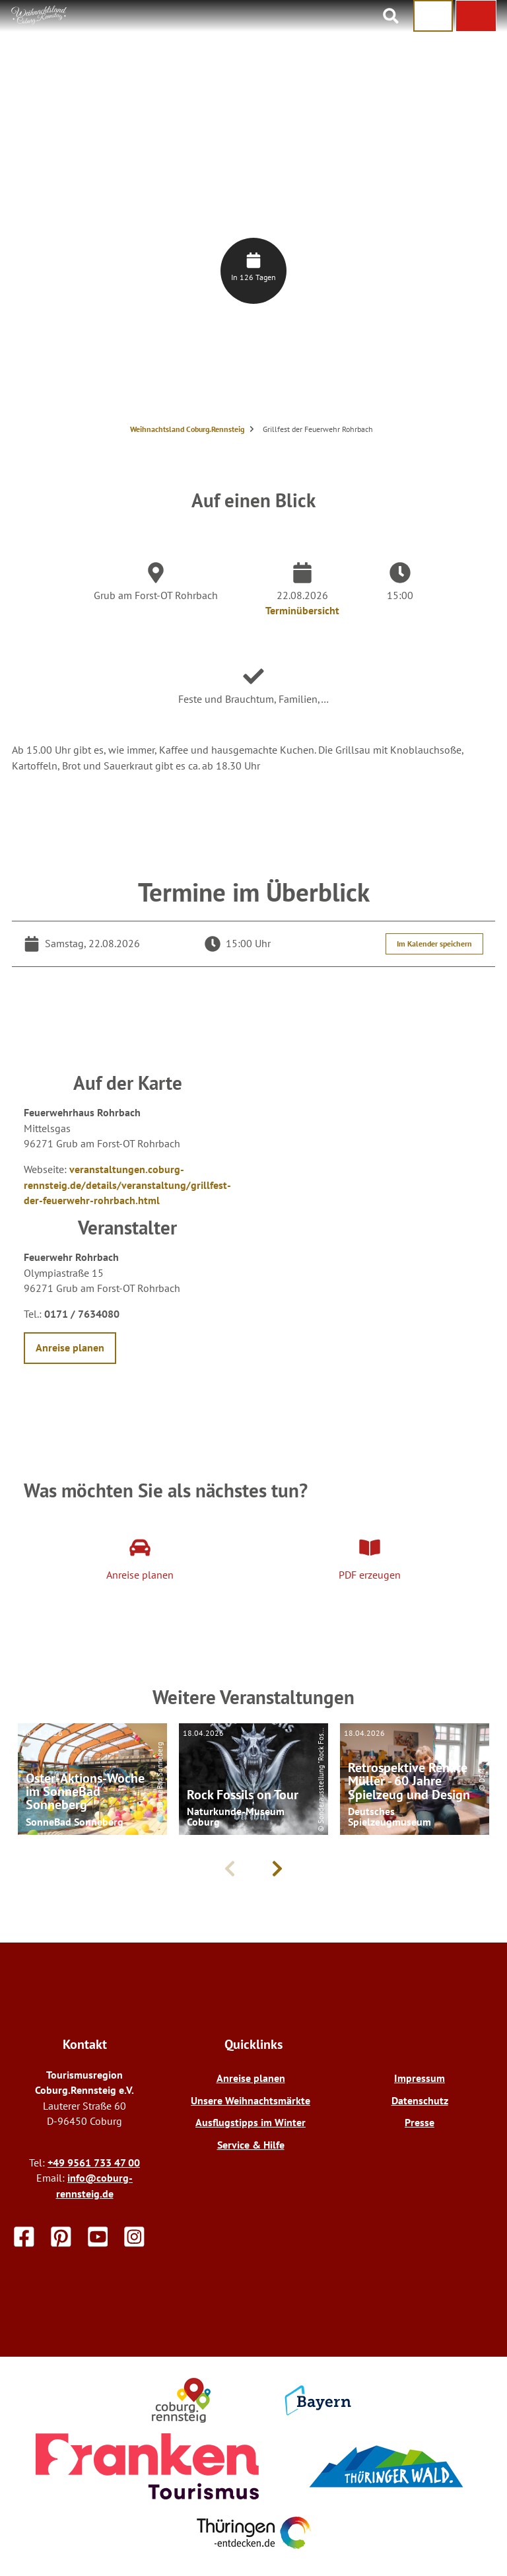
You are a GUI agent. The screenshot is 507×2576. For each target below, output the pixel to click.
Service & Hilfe (251, 2144)
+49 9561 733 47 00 (94, 2162)
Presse (419, 2122)
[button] (476, 16)
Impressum (419, 2078)
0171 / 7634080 (81, 1313)
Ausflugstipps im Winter (250, 2122)
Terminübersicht (302, 610)
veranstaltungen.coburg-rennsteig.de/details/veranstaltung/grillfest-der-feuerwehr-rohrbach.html (127, 1185)
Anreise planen (251, 2078)
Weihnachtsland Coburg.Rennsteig (187, 429)
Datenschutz (419, 2100)
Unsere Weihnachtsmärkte (250, 2100)
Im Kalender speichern (434, 944)
